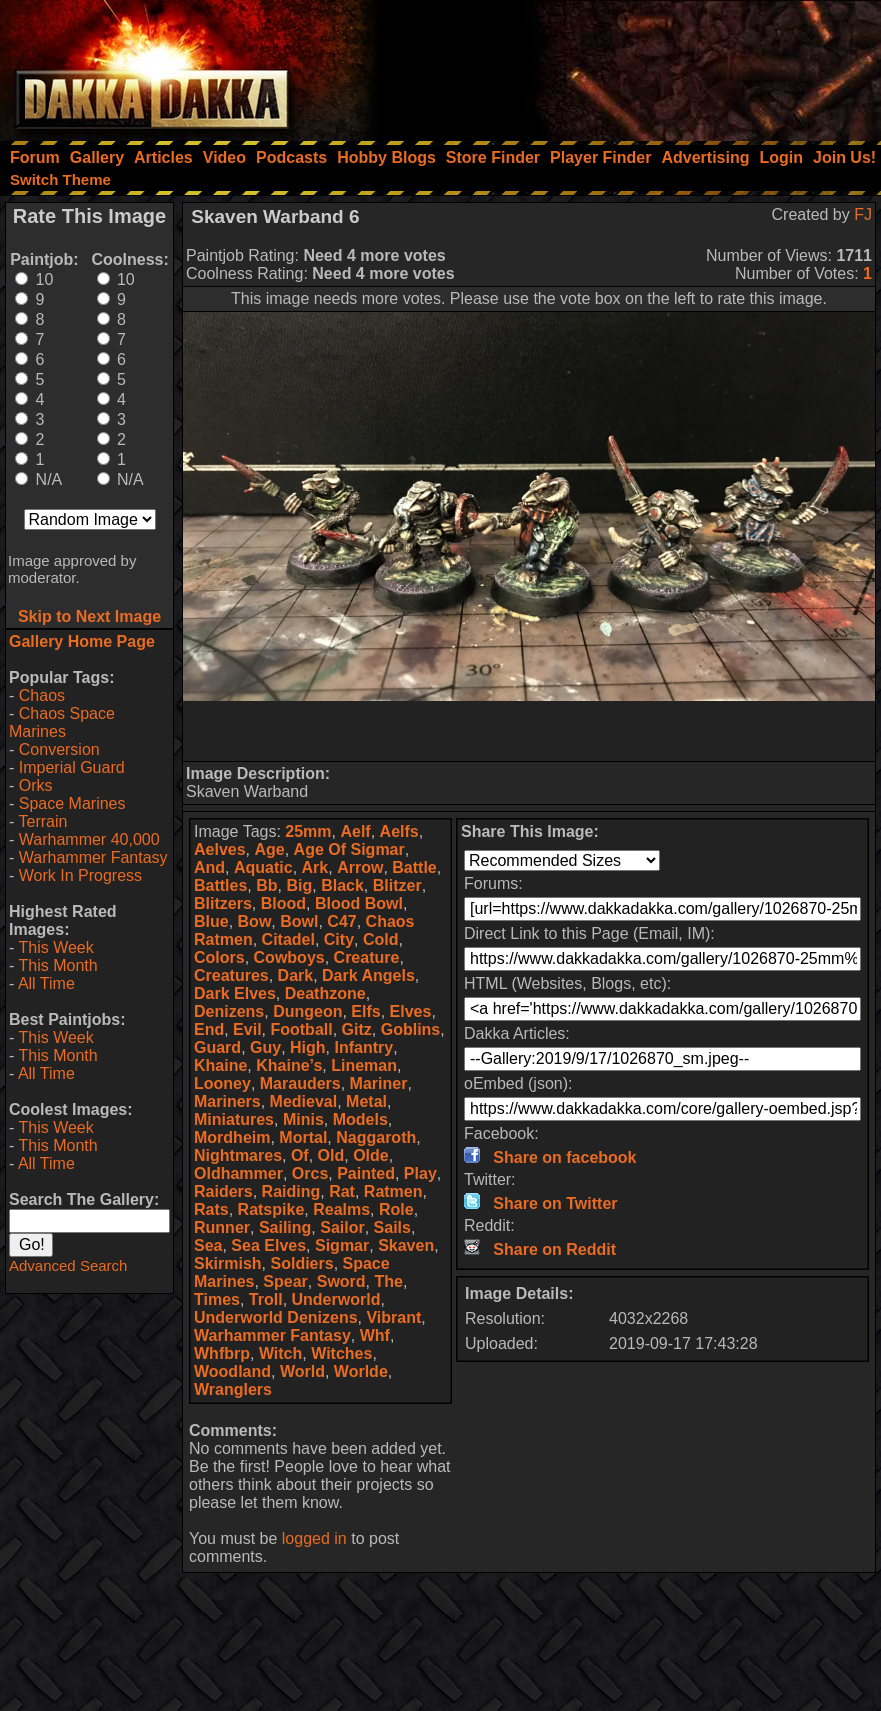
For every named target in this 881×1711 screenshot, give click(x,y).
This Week (55, 947)
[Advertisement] (612, 65)
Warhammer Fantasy (93, 857)
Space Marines (72, 803)
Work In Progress (80, 875)
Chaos (42, 695)
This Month (57, 965)
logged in (314, 1538)
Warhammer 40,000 (89, 839)
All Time (46, 983)
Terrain (42, 821)
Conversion (59, 749)
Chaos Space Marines (62, 722)
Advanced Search (68, 1265)
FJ (863, 214)
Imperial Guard (72, 767)
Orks (36, 785)
